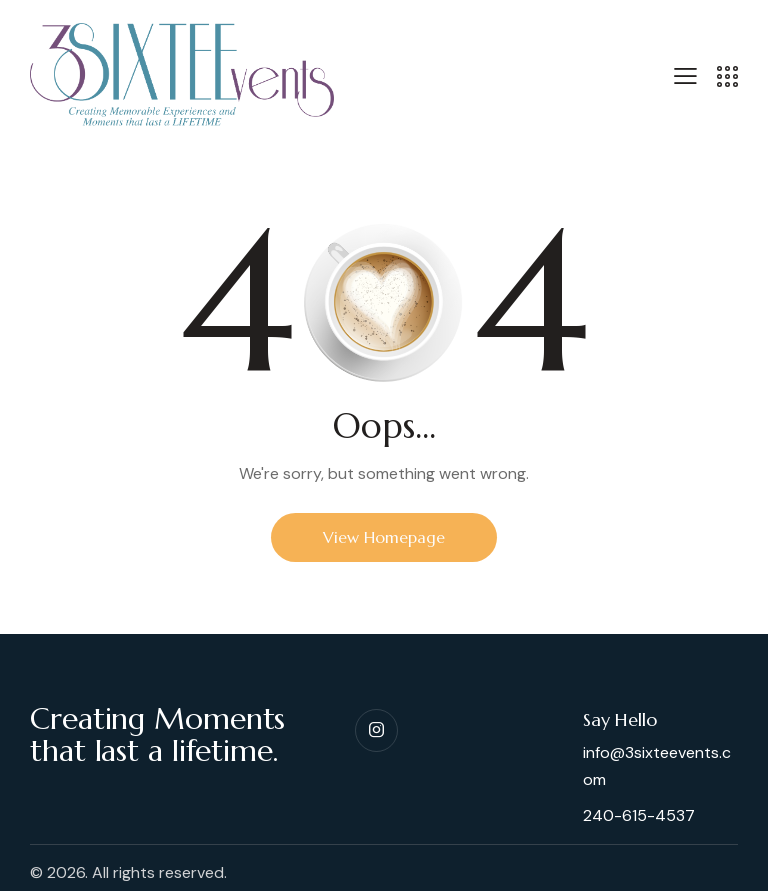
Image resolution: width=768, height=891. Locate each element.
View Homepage (384, 537)
